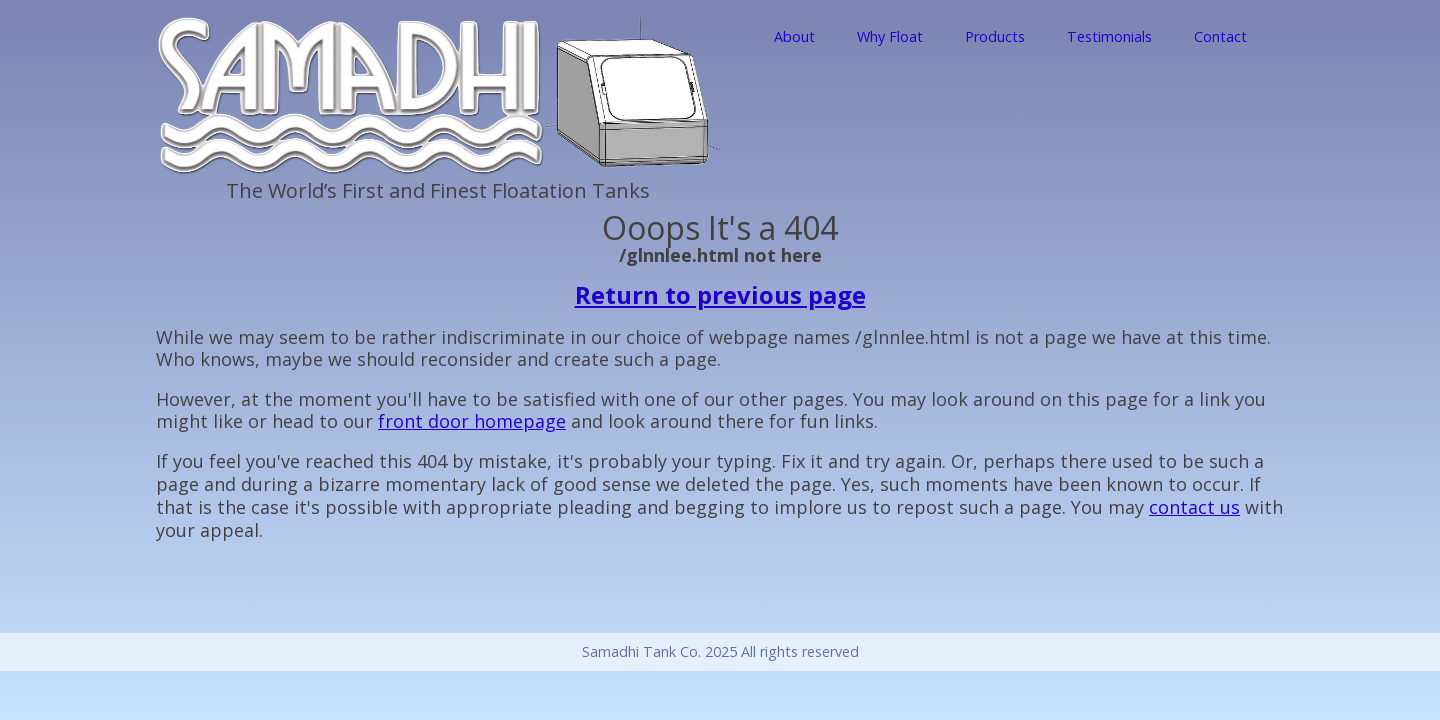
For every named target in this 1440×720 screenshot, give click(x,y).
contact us (1194, 507)
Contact (1220, 36)
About (794, 36)
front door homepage (472, 421)
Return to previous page (720, 294)
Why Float (890, 36)
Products (995, 36)
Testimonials (1109, 36)
